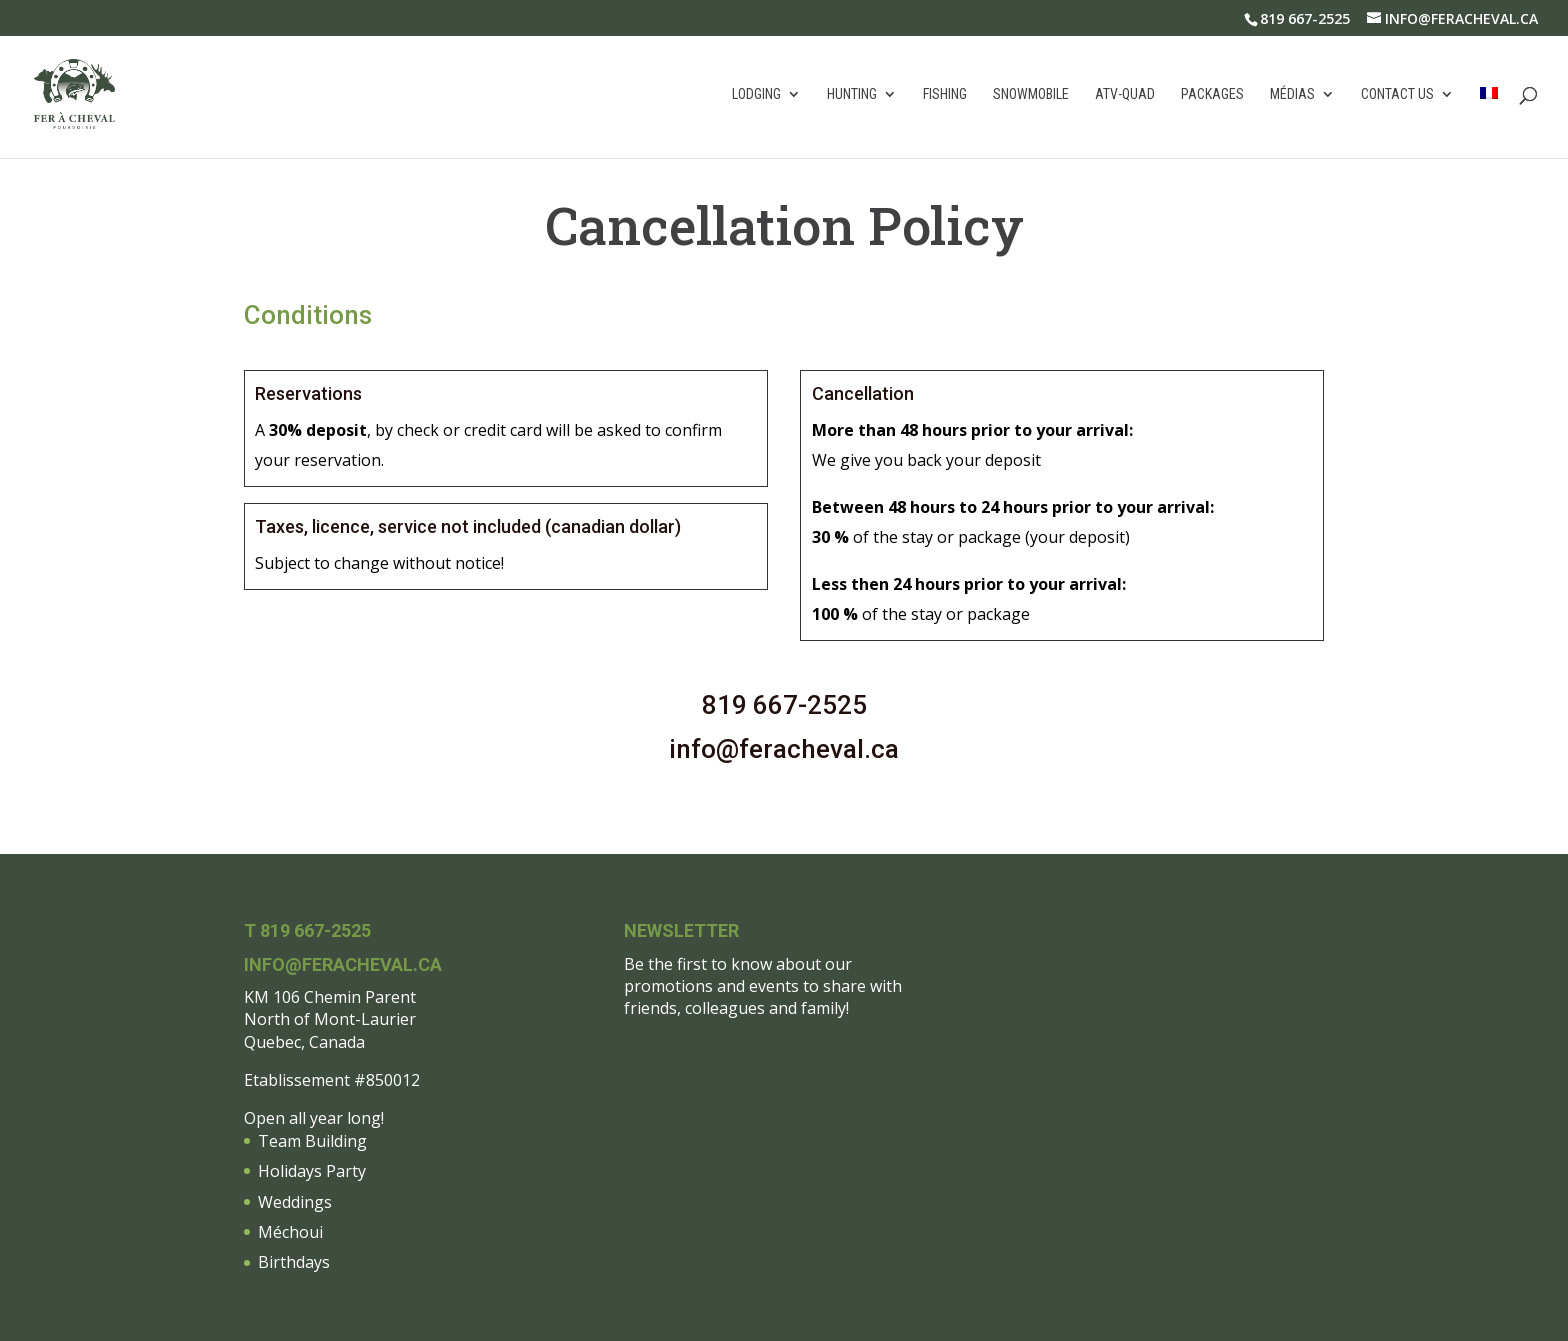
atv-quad (1125, 94)
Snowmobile (1031, 94)
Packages (1212, 94)
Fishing (945, 94)
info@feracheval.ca (784, 749)
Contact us (1397, 94)
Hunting (852, 94)
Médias (1292, 94)
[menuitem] (1489, 122)
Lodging (756, 94)
